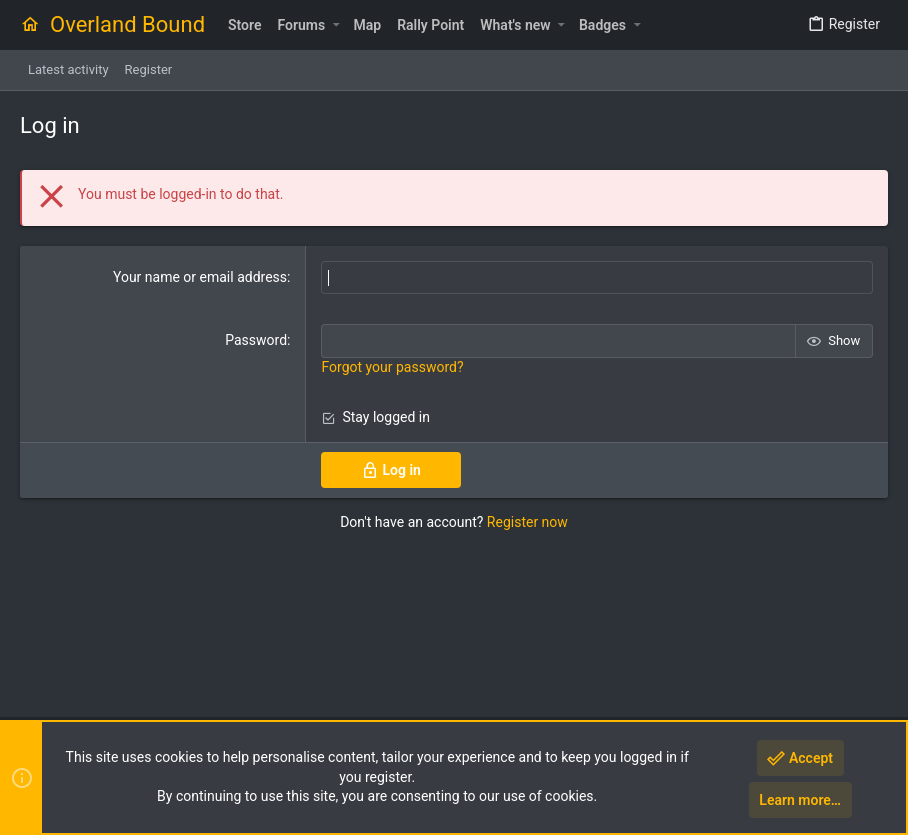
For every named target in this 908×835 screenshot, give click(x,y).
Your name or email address (200, 277)
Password (256, 340)
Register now (527, 522)
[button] (335, 25)
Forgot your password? (392, 367)
